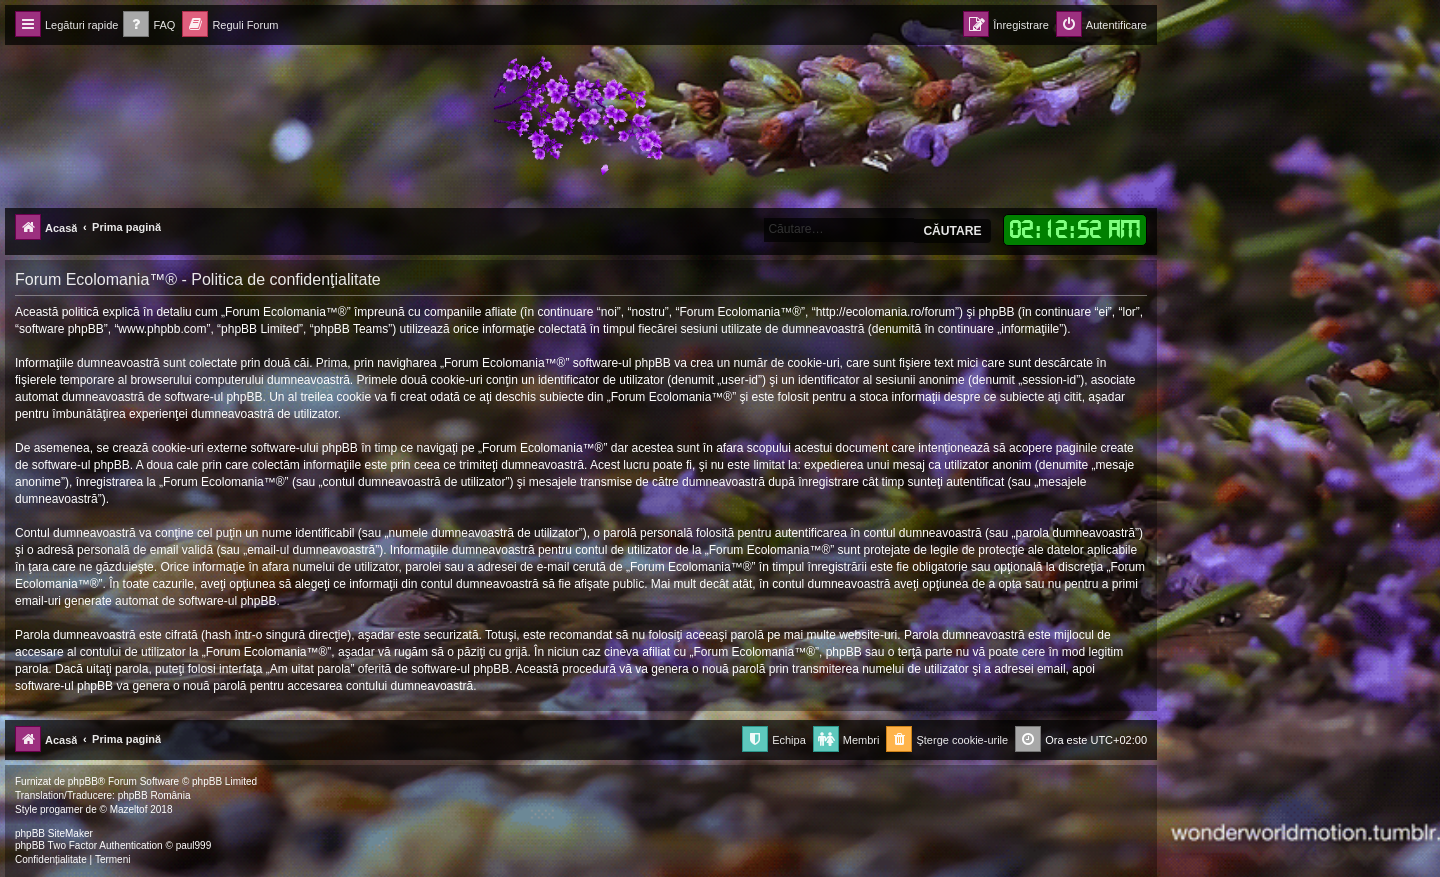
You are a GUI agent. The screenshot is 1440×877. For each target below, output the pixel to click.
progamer (61, 809)
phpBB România (154, 795)
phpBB (83, 781)
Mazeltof (129, 809)
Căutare (952, 231)
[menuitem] (149, 25)
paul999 (194, 845)
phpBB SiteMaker (54, 833)
